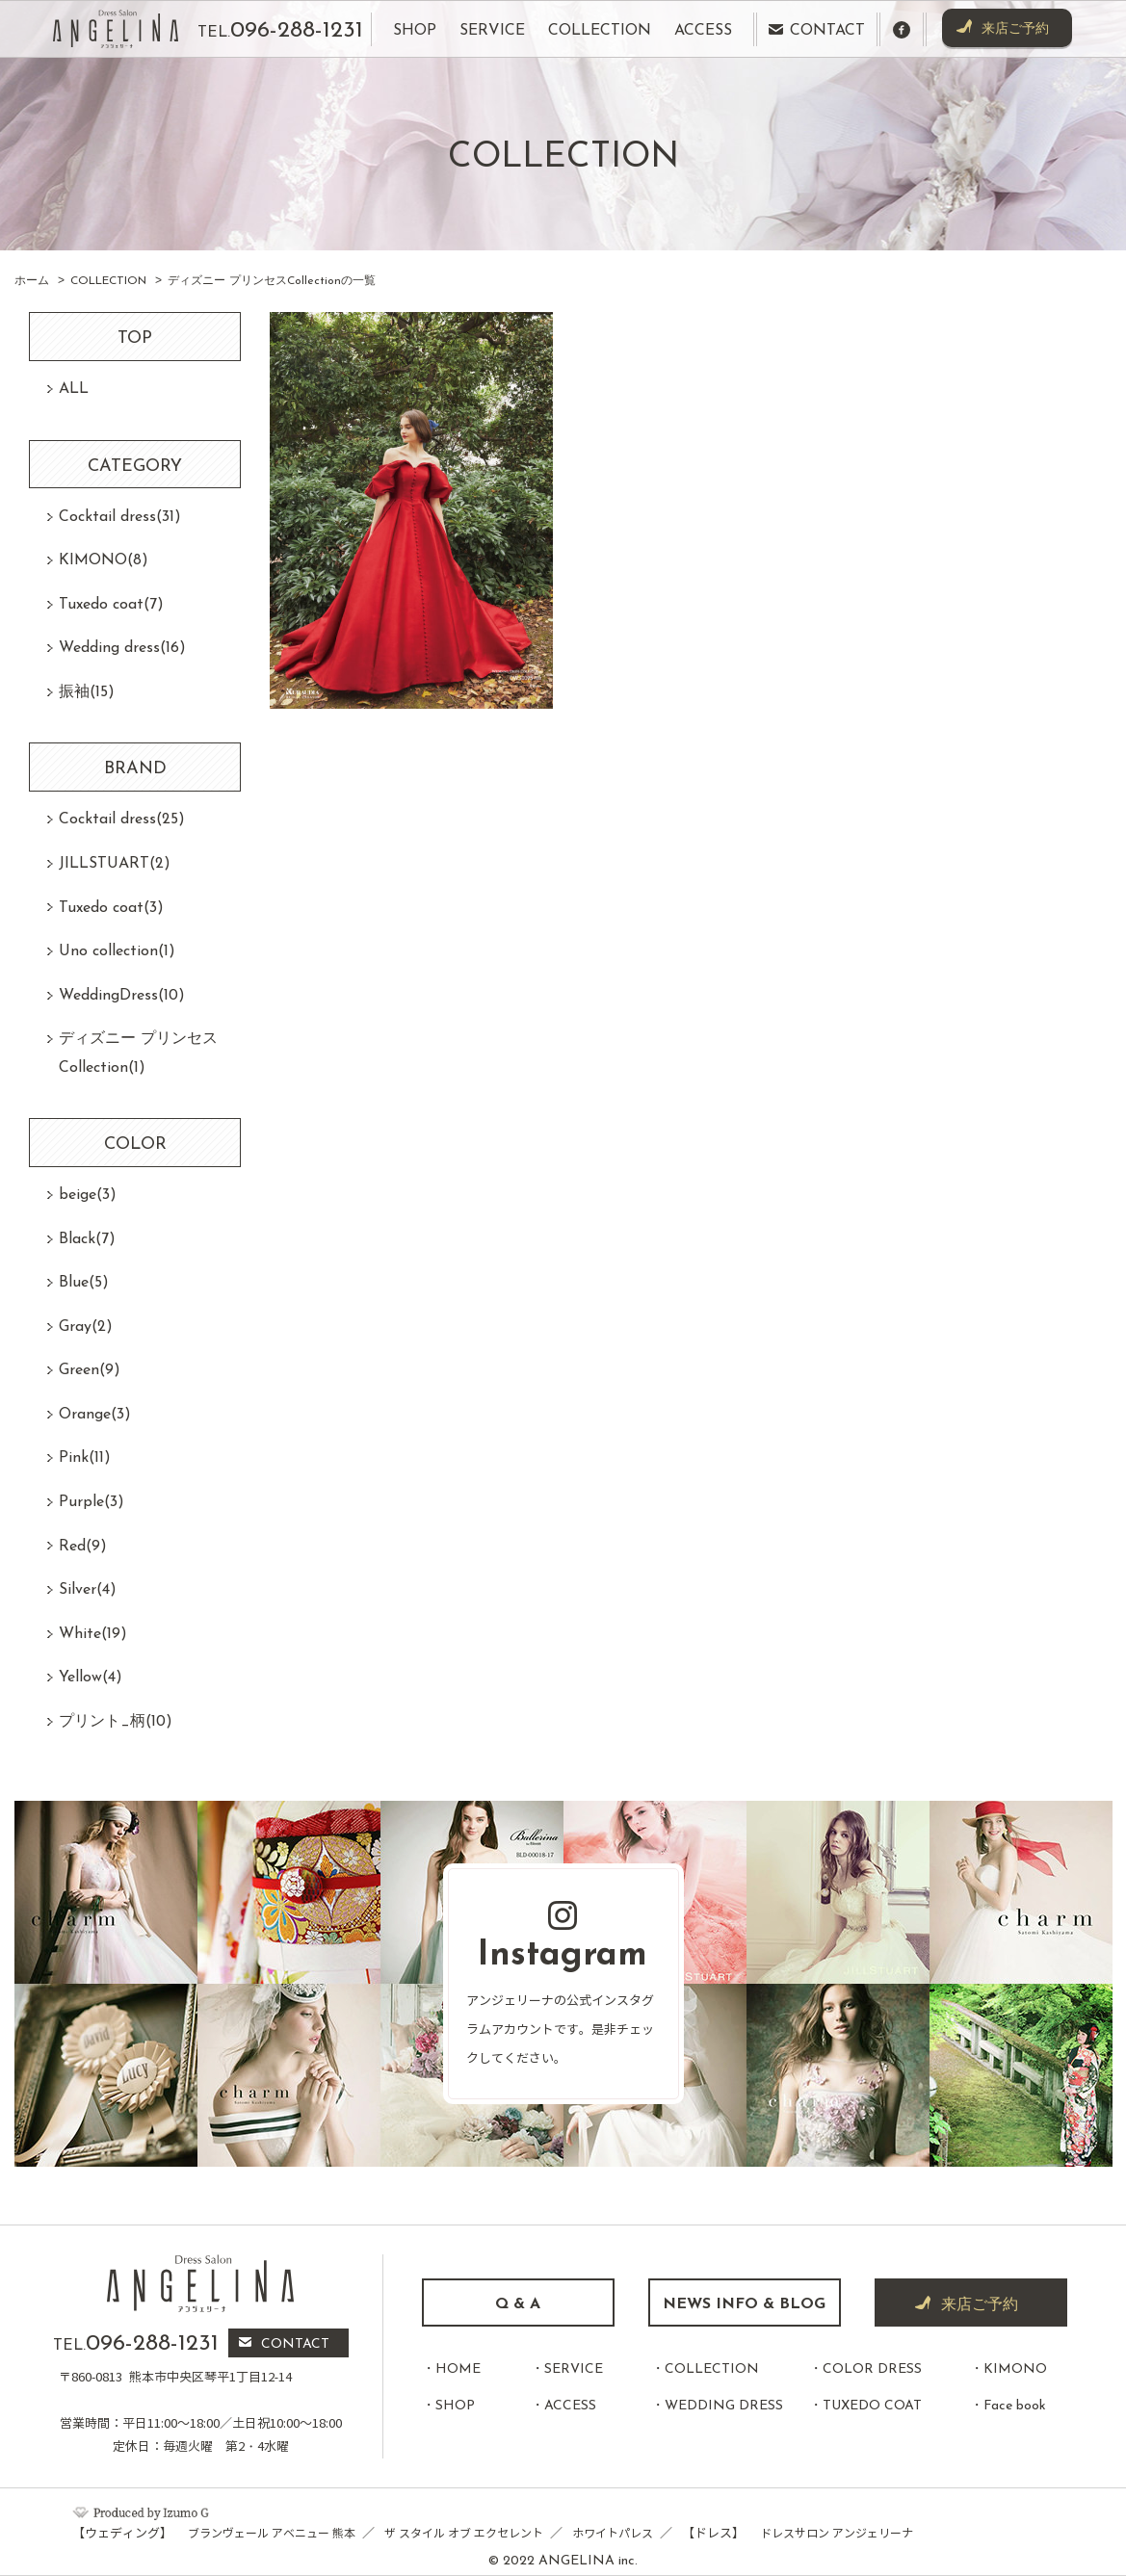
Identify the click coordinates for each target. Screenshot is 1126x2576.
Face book (1014, 2406)
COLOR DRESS (872, 2369)
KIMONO (103, 560)
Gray (86, 1327)
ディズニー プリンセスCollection (138, 1053)
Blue (84, 1282)
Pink (85, 1458)
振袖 (87, 692)
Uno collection (117, 951)
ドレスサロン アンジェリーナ (836, 2533)
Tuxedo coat (111, 604)
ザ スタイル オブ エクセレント (463, 2533)
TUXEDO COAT (872, 2406)
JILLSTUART (114, 864)
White (93, 1634)
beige (88, 1195)
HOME (458, 2369)
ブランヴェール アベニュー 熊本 (271, 2533)
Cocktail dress (120, 517)
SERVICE (573, 2369)
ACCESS (570, 2406)
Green (89, 1370)
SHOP (455, 2406)
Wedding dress (122, 648)
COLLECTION (712, 2369)
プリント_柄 (115, 1722)
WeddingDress (122, 995)
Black (87, 1239)
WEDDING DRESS (724, 2406)
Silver (88, 1590)
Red (83, 1546)
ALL (74, 389)
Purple (91, 1502)
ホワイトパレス (612, 2533)
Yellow (90, 1677)
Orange (95, 1414)
